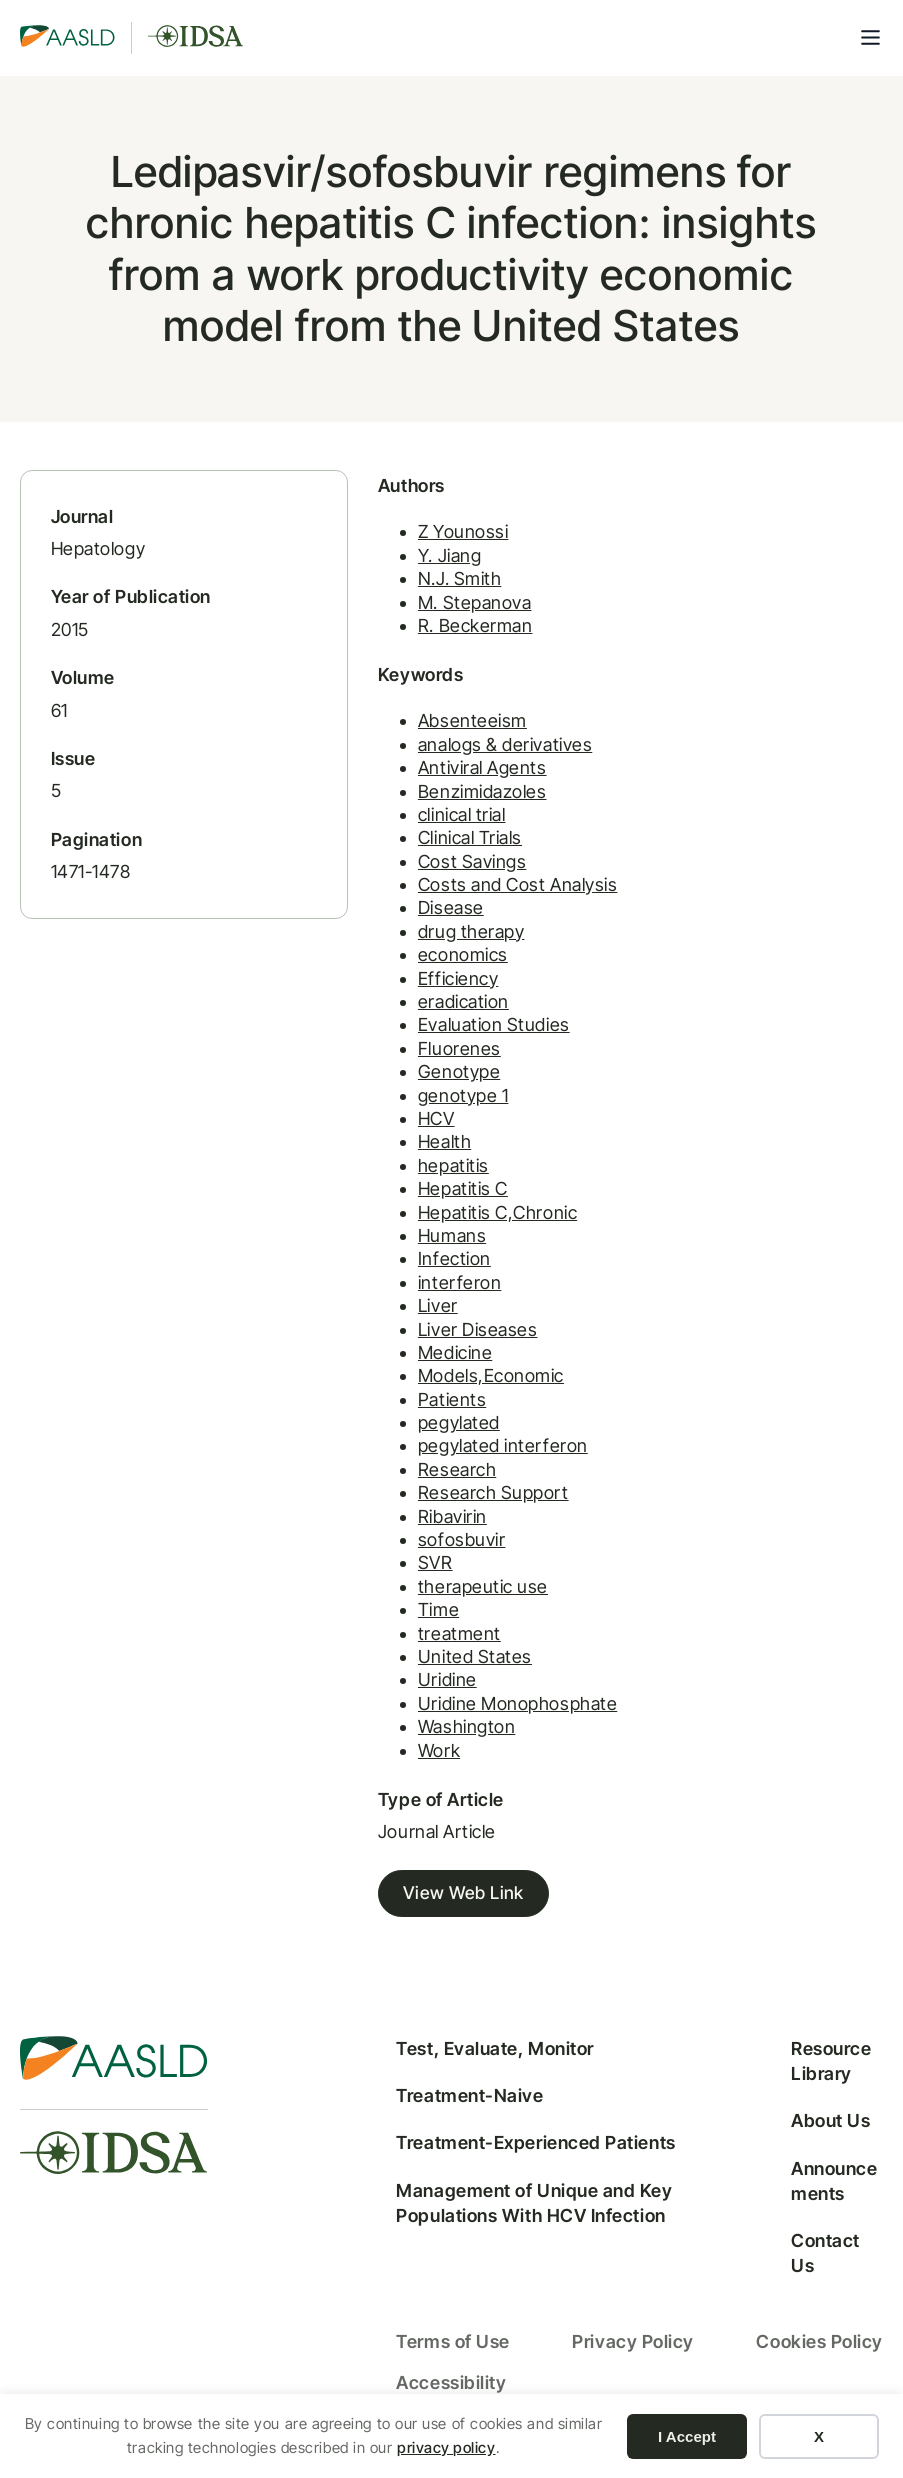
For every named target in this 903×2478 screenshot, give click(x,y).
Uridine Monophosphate (467, 1718)
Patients (402, 1414)
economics (413, 970)
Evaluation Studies (444, 1040)
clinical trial (412, 829)
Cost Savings (422, 876)
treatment (409, 1648)
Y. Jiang (399, 570)
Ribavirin (402, 1531)
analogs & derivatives (455, 759)
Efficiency (408, 993)
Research (407, 1484)
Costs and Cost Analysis (467, 900)
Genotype (409, 1087)
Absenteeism (422, 736)
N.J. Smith (409, 593)
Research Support (443, 1508)
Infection (404, 1274)
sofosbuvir (411, 1554)
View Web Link (413, 1909)
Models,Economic (441, 1391)
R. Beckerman (425, 640)
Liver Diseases (428, 1344)
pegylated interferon (453, 1461)
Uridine (397, 1695)
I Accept (687, 2436)
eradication (413, 1016)
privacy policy (446, 2447)
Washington (416, 1742)
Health (394, 1157)
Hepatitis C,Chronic (447, 1227)
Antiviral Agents (432, 783)
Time (388, 1625)
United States (425, 1671)
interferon (409, 1297)
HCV (386, 1133)
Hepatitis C (413, 1204)
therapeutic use (433, 1601)
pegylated (409, 1437)
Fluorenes (409, 1063)
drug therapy (421, 946)
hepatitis (403, 1180)
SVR (385, 1578)
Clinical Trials (420, 853)
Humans (402, 1250)
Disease (401, 923)
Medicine (405, 1367)
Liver (388, 1321)
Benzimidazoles (432, 806)
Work (389, 1765)
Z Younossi (413, 546)
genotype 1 (413, 1110)
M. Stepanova (424, 616)
